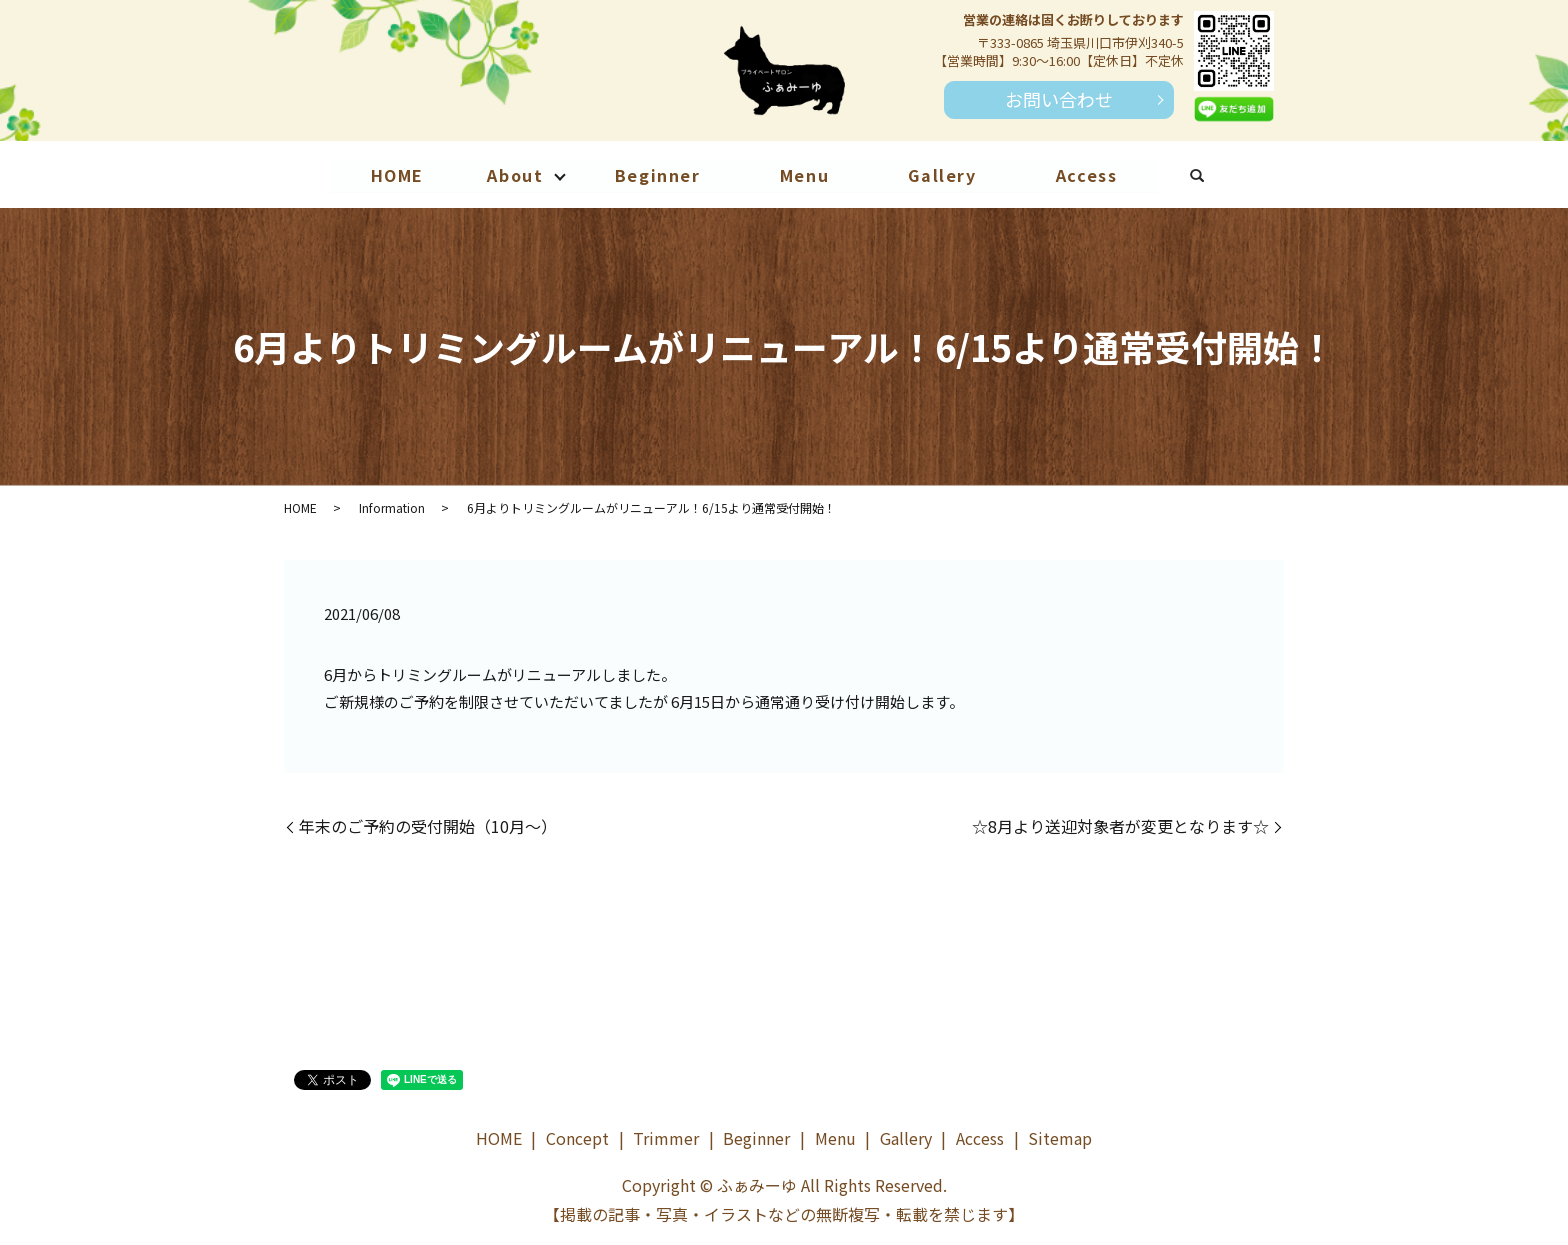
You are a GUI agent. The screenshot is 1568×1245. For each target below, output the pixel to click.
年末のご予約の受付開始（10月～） (428, 826)
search (1219, 178)
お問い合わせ (1059, 99)
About (514, 175)
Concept (577, 1138)
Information (392, 507)
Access (1089, 175)
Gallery (943, 175)
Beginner (657, 175)
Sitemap (1060, 1138)
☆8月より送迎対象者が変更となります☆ (1120, 826)
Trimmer (666, 1138)
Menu (804, 175)
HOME (395, 175)
